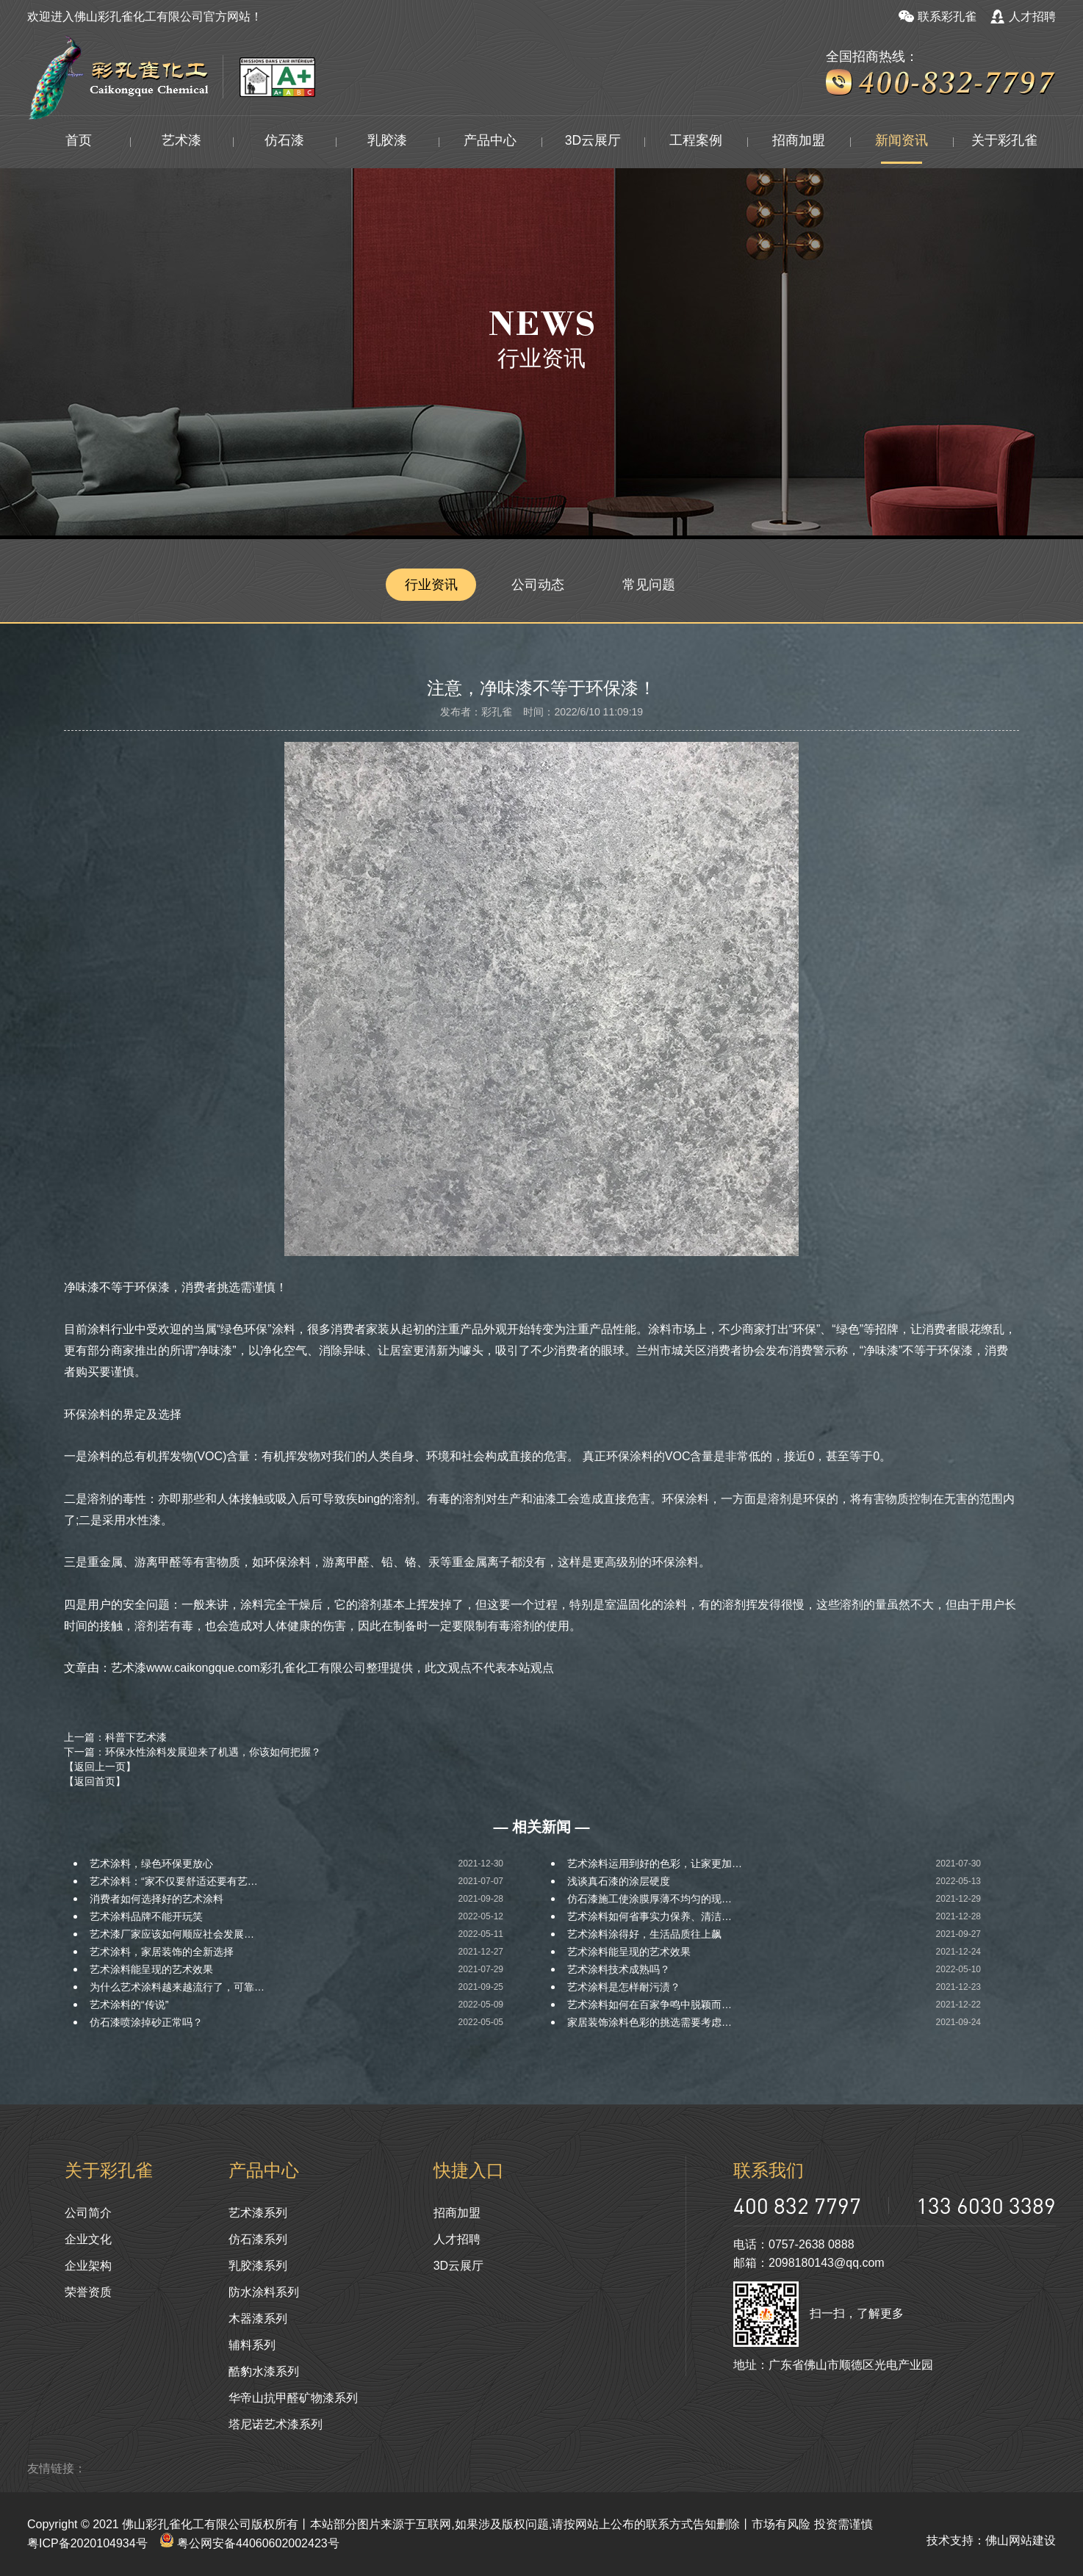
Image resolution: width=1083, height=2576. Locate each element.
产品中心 (490, 141)
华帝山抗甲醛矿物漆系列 (293, 2398)
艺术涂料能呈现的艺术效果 (629, 1952)
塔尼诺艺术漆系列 (276, 2424)
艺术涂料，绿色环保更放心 (151, 1863)
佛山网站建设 (1020, 2540)
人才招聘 (1023, 16)
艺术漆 (181, 141)
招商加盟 (798, 141)
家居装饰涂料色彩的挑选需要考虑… (649, 2022)
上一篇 (115, 1737)
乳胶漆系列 (258, 2265)
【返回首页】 (95, 1781)
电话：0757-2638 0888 (793, 2244)
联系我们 (768, 2170)
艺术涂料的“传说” (129, 2004)
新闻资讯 (901, 141)
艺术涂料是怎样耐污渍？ (623, 1987)
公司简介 (88, 2213)
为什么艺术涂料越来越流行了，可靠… (177, 1987)
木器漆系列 (258, 2318)
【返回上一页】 (100, 1766)
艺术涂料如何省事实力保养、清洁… (649, 1916)
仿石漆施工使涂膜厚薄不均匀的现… (649, 1899)
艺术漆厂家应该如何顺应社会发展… (172, 1934)
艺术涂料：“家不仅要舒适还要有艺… (174, 1881)
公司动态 (541, 584)
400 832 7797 (797, 2205)
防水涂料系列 (264, 2292)
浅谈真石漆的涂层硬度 (618, 1881)
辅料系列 (252, 2345)
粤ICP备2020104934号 (87, 2543)
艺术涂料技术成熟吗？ (618, 1969)
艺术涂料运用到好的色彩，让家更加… (654, 1863)
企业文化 (88, 2239)
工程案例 (695, 141)
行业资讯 (431, 584)
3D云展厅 (592, 141)
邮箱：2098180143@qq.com (809, 2262)
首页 (78, 141)
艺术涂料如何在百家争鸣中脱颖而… (649, 2004)
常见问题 (651, 584)
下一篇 (192, 1752)
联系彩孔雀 (937, 16)
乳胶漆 (387, 141)
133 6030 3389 (986, 2205)
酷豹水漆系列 (264, 2371)
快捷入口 (468, 2170)
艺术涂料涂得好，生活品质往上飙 (644, 1934)
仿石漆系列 (258, 2239)
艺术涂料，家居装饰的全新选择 (162, 1952)
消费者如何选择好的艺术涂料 (156, 1899)
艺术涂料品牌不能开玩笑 (146, 1916)
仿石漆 (284, 141)
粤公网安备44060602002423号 (249, 2543)
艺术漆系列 (258, 2213)
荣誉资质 (88, 2292)
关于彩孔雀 (1004, 141)
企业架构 (88, 2265)
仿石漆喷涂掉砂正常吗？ (146, 2022)
